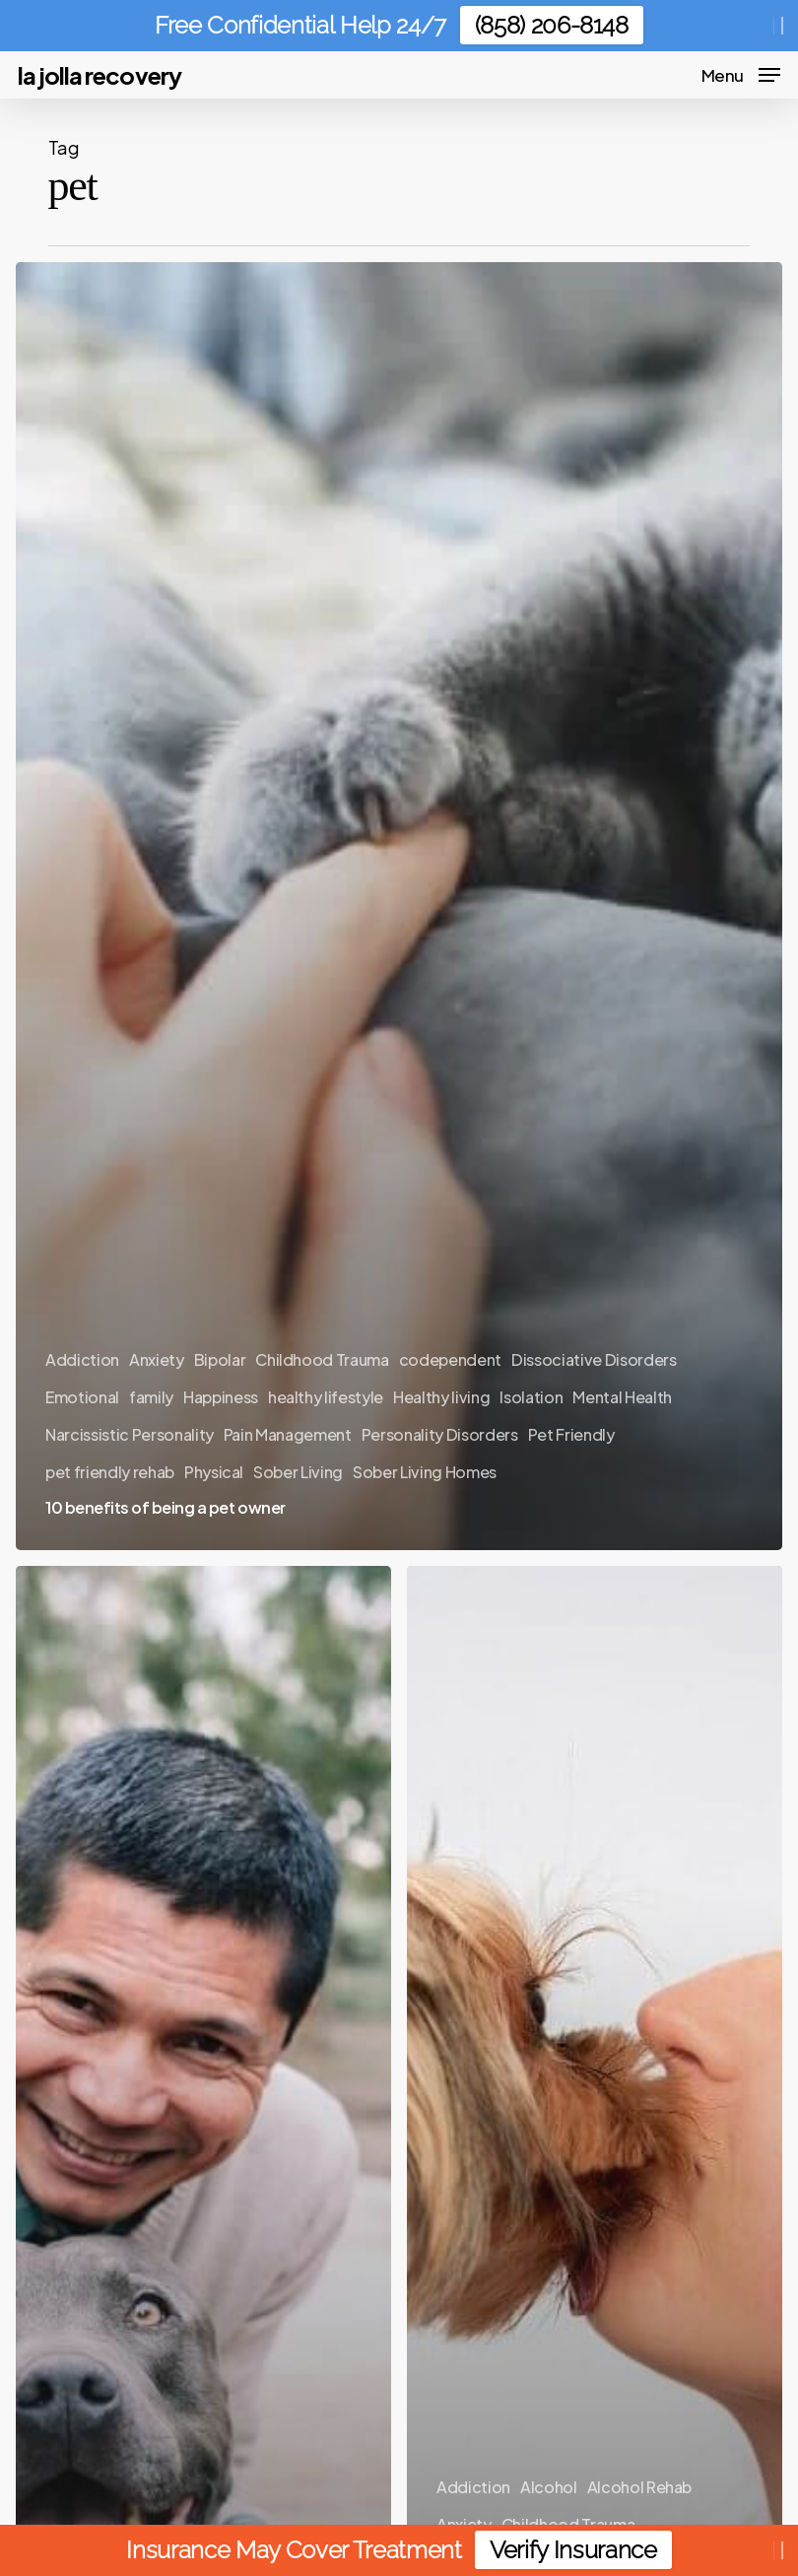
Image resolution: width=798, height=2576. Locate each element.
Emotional (82, 1397)
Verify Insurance (573, 2550)
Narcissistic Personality (129, 1434)
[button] (740, 72)
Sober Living (298, 1471)
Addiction (82, 1359)
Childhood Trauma (322, 1359)
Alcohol (548, 2486)
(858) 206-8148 (552, 25)
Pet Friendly (571, 1434)
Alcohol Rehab (640, 2486)
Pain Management (288, 1434)
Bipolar (220, 1359)
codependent (450, 1359)
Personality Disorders (440, 1434)
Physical (213, 1471)
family (151, 1397)
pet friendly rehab (109, 1471)
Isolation (531, 1397)
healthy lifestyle (325, 1397)
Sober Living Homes (425, 1471)
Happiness (220, 1397)
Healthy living (441, 1397)
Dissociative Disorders (594, 1359)
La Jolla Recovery (99, 75)
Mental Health (622, 1397)
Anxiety (156, 1359)
